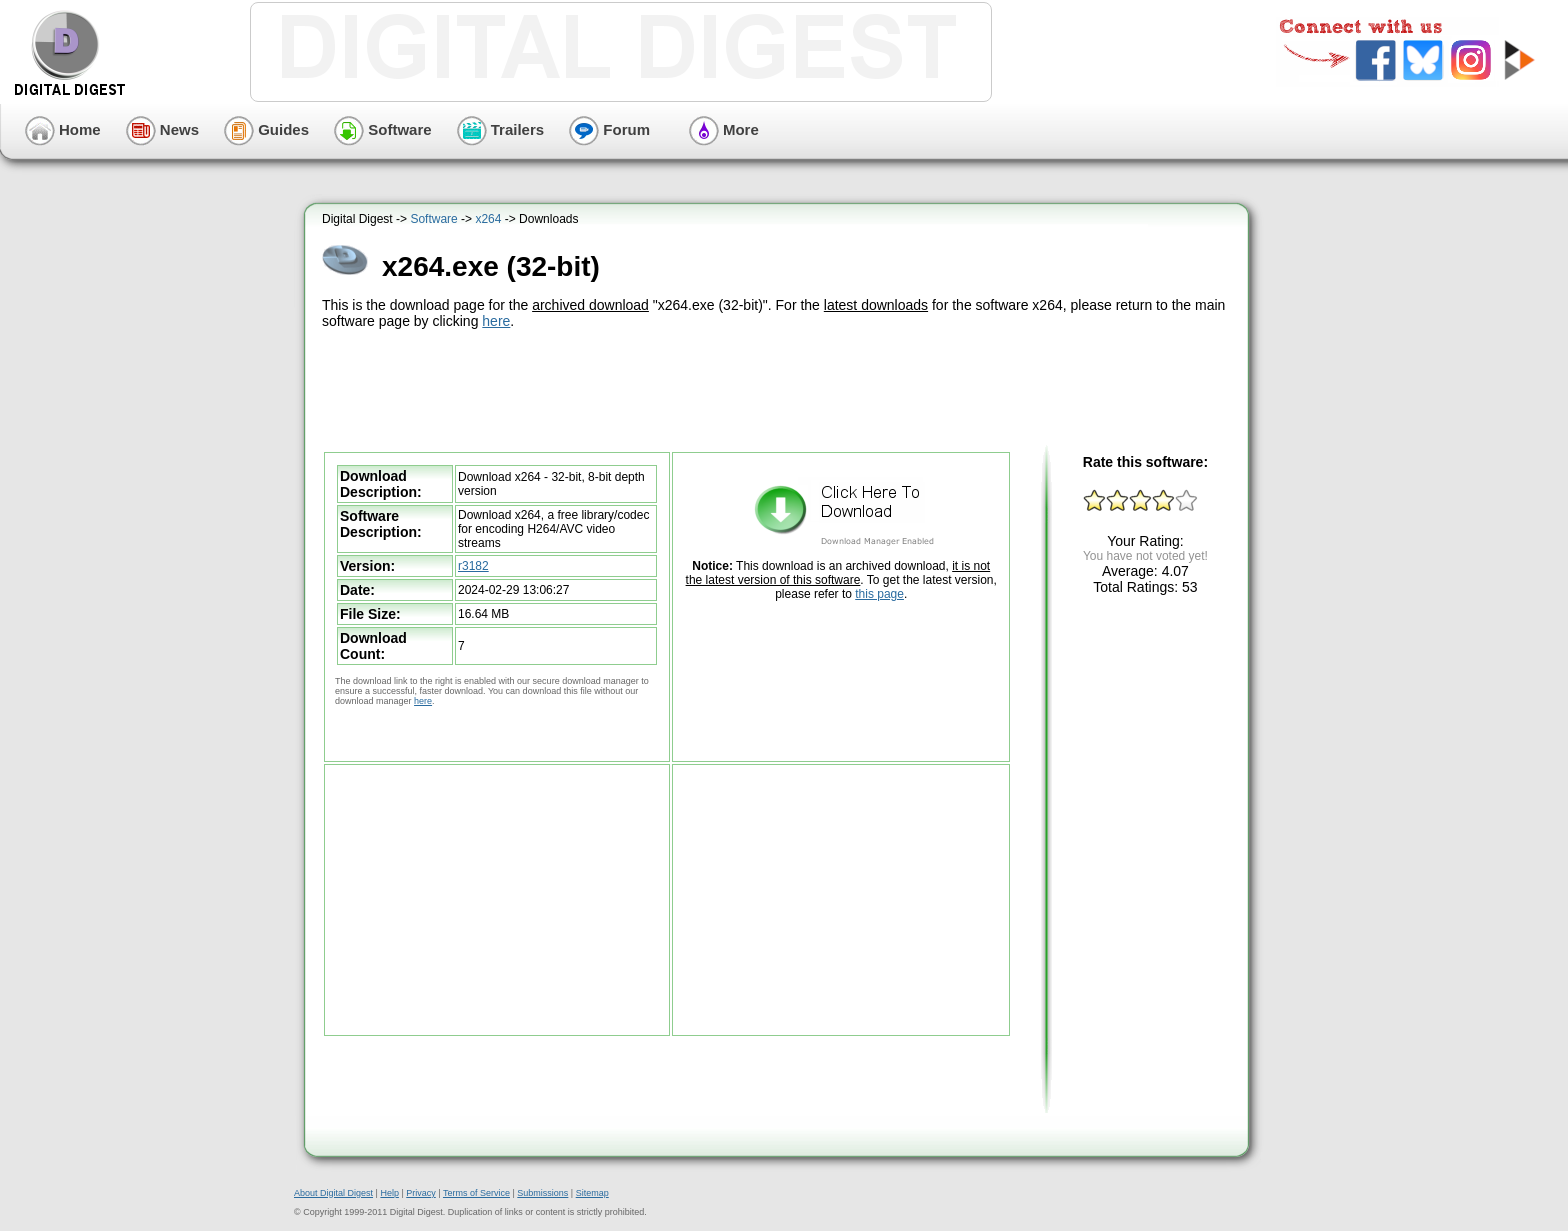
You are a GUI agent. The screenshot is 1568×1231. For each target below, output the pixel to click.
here (496, 321)
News (162, 129)
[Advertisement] (779, 388)
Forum (609, 129)
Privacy (421, 1193)
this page (879, 594)
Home (63, 129)
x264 (488, 219)
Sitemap (592, 1193)
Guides (266, 129)
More (724, 129)
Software (383, 129)
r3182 (473, 566)
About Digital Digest (333, 1193)
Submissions (542, 1193)
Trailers (501, 129)
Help (389, 1193)
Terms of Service (476, 1193)
